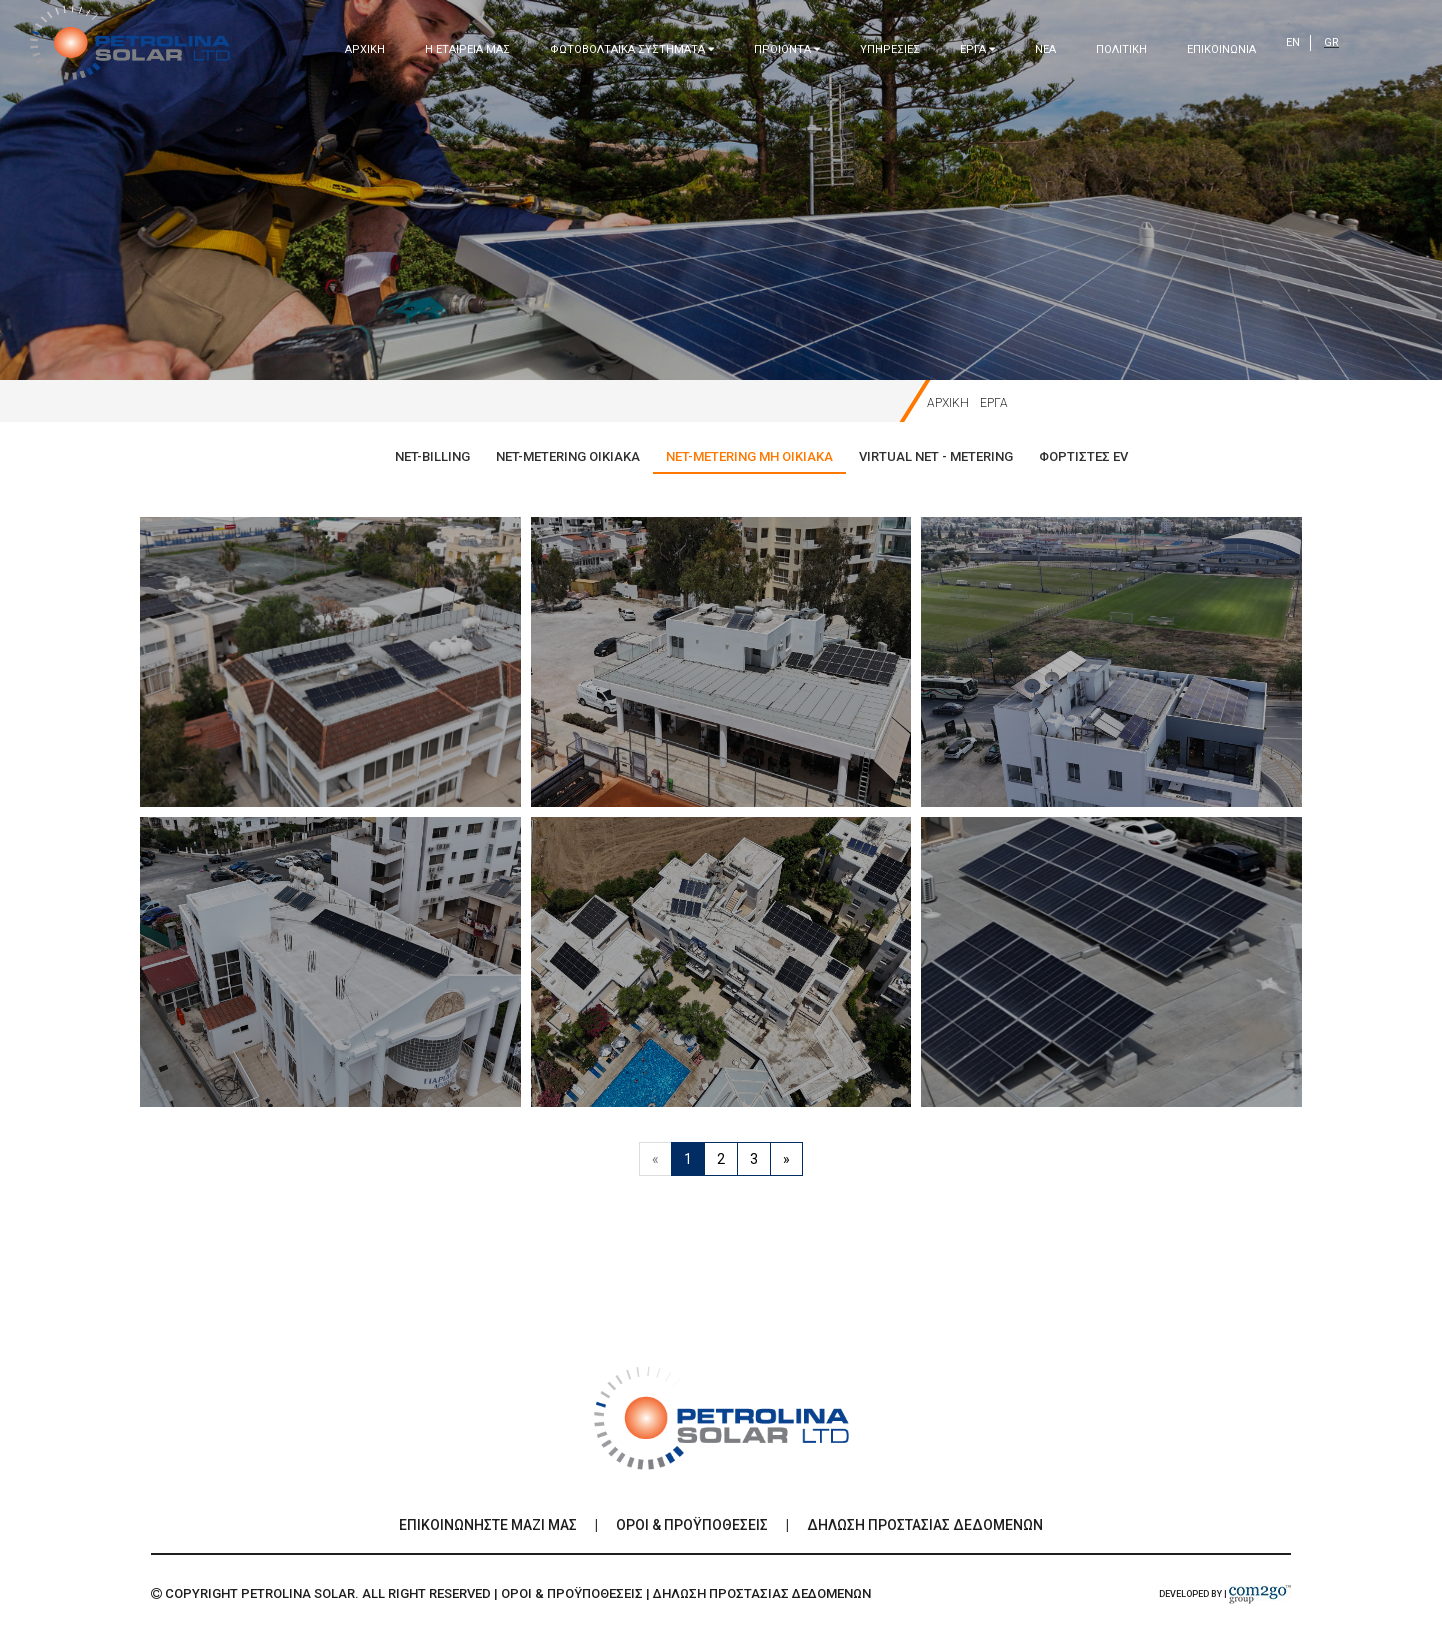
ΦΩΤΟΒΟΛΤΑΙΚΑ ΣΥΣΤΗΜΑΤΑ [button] (632, 49)
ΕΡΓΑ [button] (977, 49)
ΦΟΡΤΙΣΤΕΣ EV (1083, 456)
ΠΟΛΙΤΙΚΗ (1121, 49)
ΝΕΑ (1045, 49)
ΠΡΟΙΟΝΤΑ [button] (787, 49)
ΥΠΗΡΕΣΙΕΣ (890, 49)
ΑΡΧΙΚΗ (365, 49)
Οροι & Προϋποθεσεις (692, 1525)
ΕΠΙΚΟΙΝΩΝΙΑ (1221, 49)
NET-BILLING (432, 456)
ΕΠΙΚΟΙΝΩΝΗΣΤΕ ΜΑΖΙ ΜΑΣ (488, 1525)
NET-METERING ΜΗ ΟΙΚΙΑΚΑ (749, 456)
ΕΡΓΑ (994, 403)
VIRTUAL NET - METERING (936, 456)
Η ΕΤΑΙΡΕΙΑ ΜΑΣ (467, 49)
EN (1293, 42)
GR (1331, 42)
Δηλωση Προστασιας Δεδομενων (925, 1525)
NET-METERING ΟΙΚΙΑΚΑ (568, 456)
